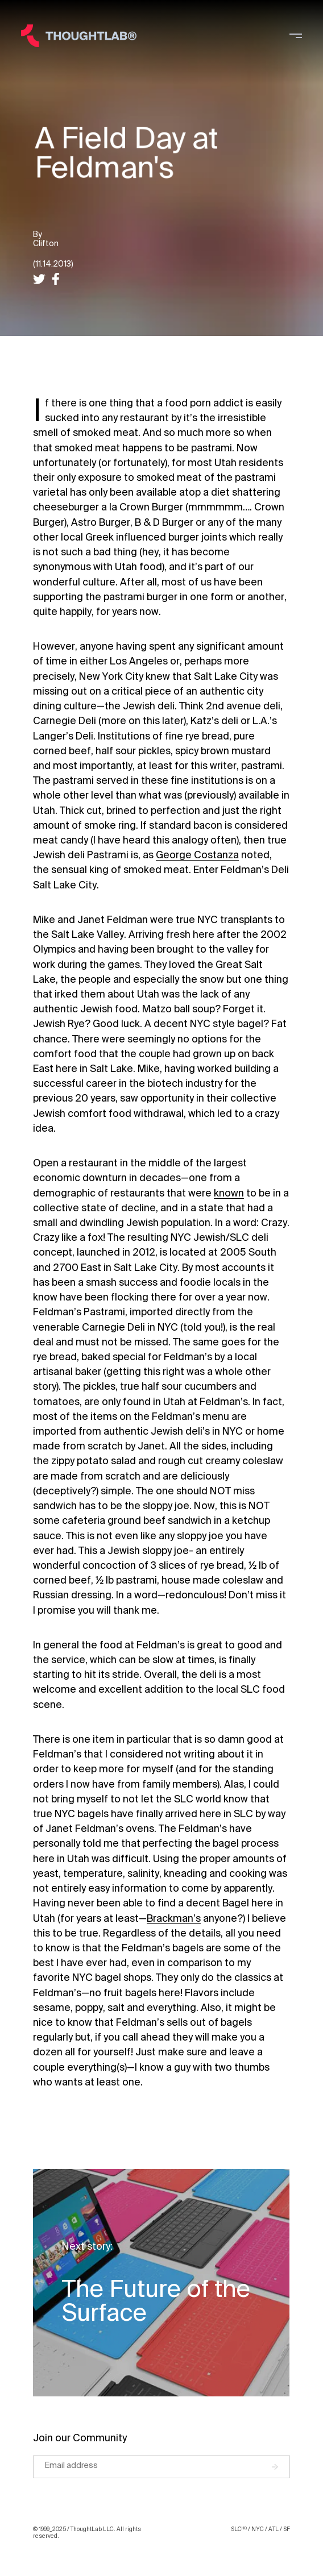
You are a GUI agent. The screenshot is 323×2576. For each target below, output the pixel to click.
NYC (257, 2529)
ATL (273, 2529)
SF (286, 2529)
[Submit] (280, 2466)
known (229, 1193)
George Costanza (197, 855)
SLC (239, 2529)
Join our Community (80, 2438)
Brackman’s (174, 1918)
